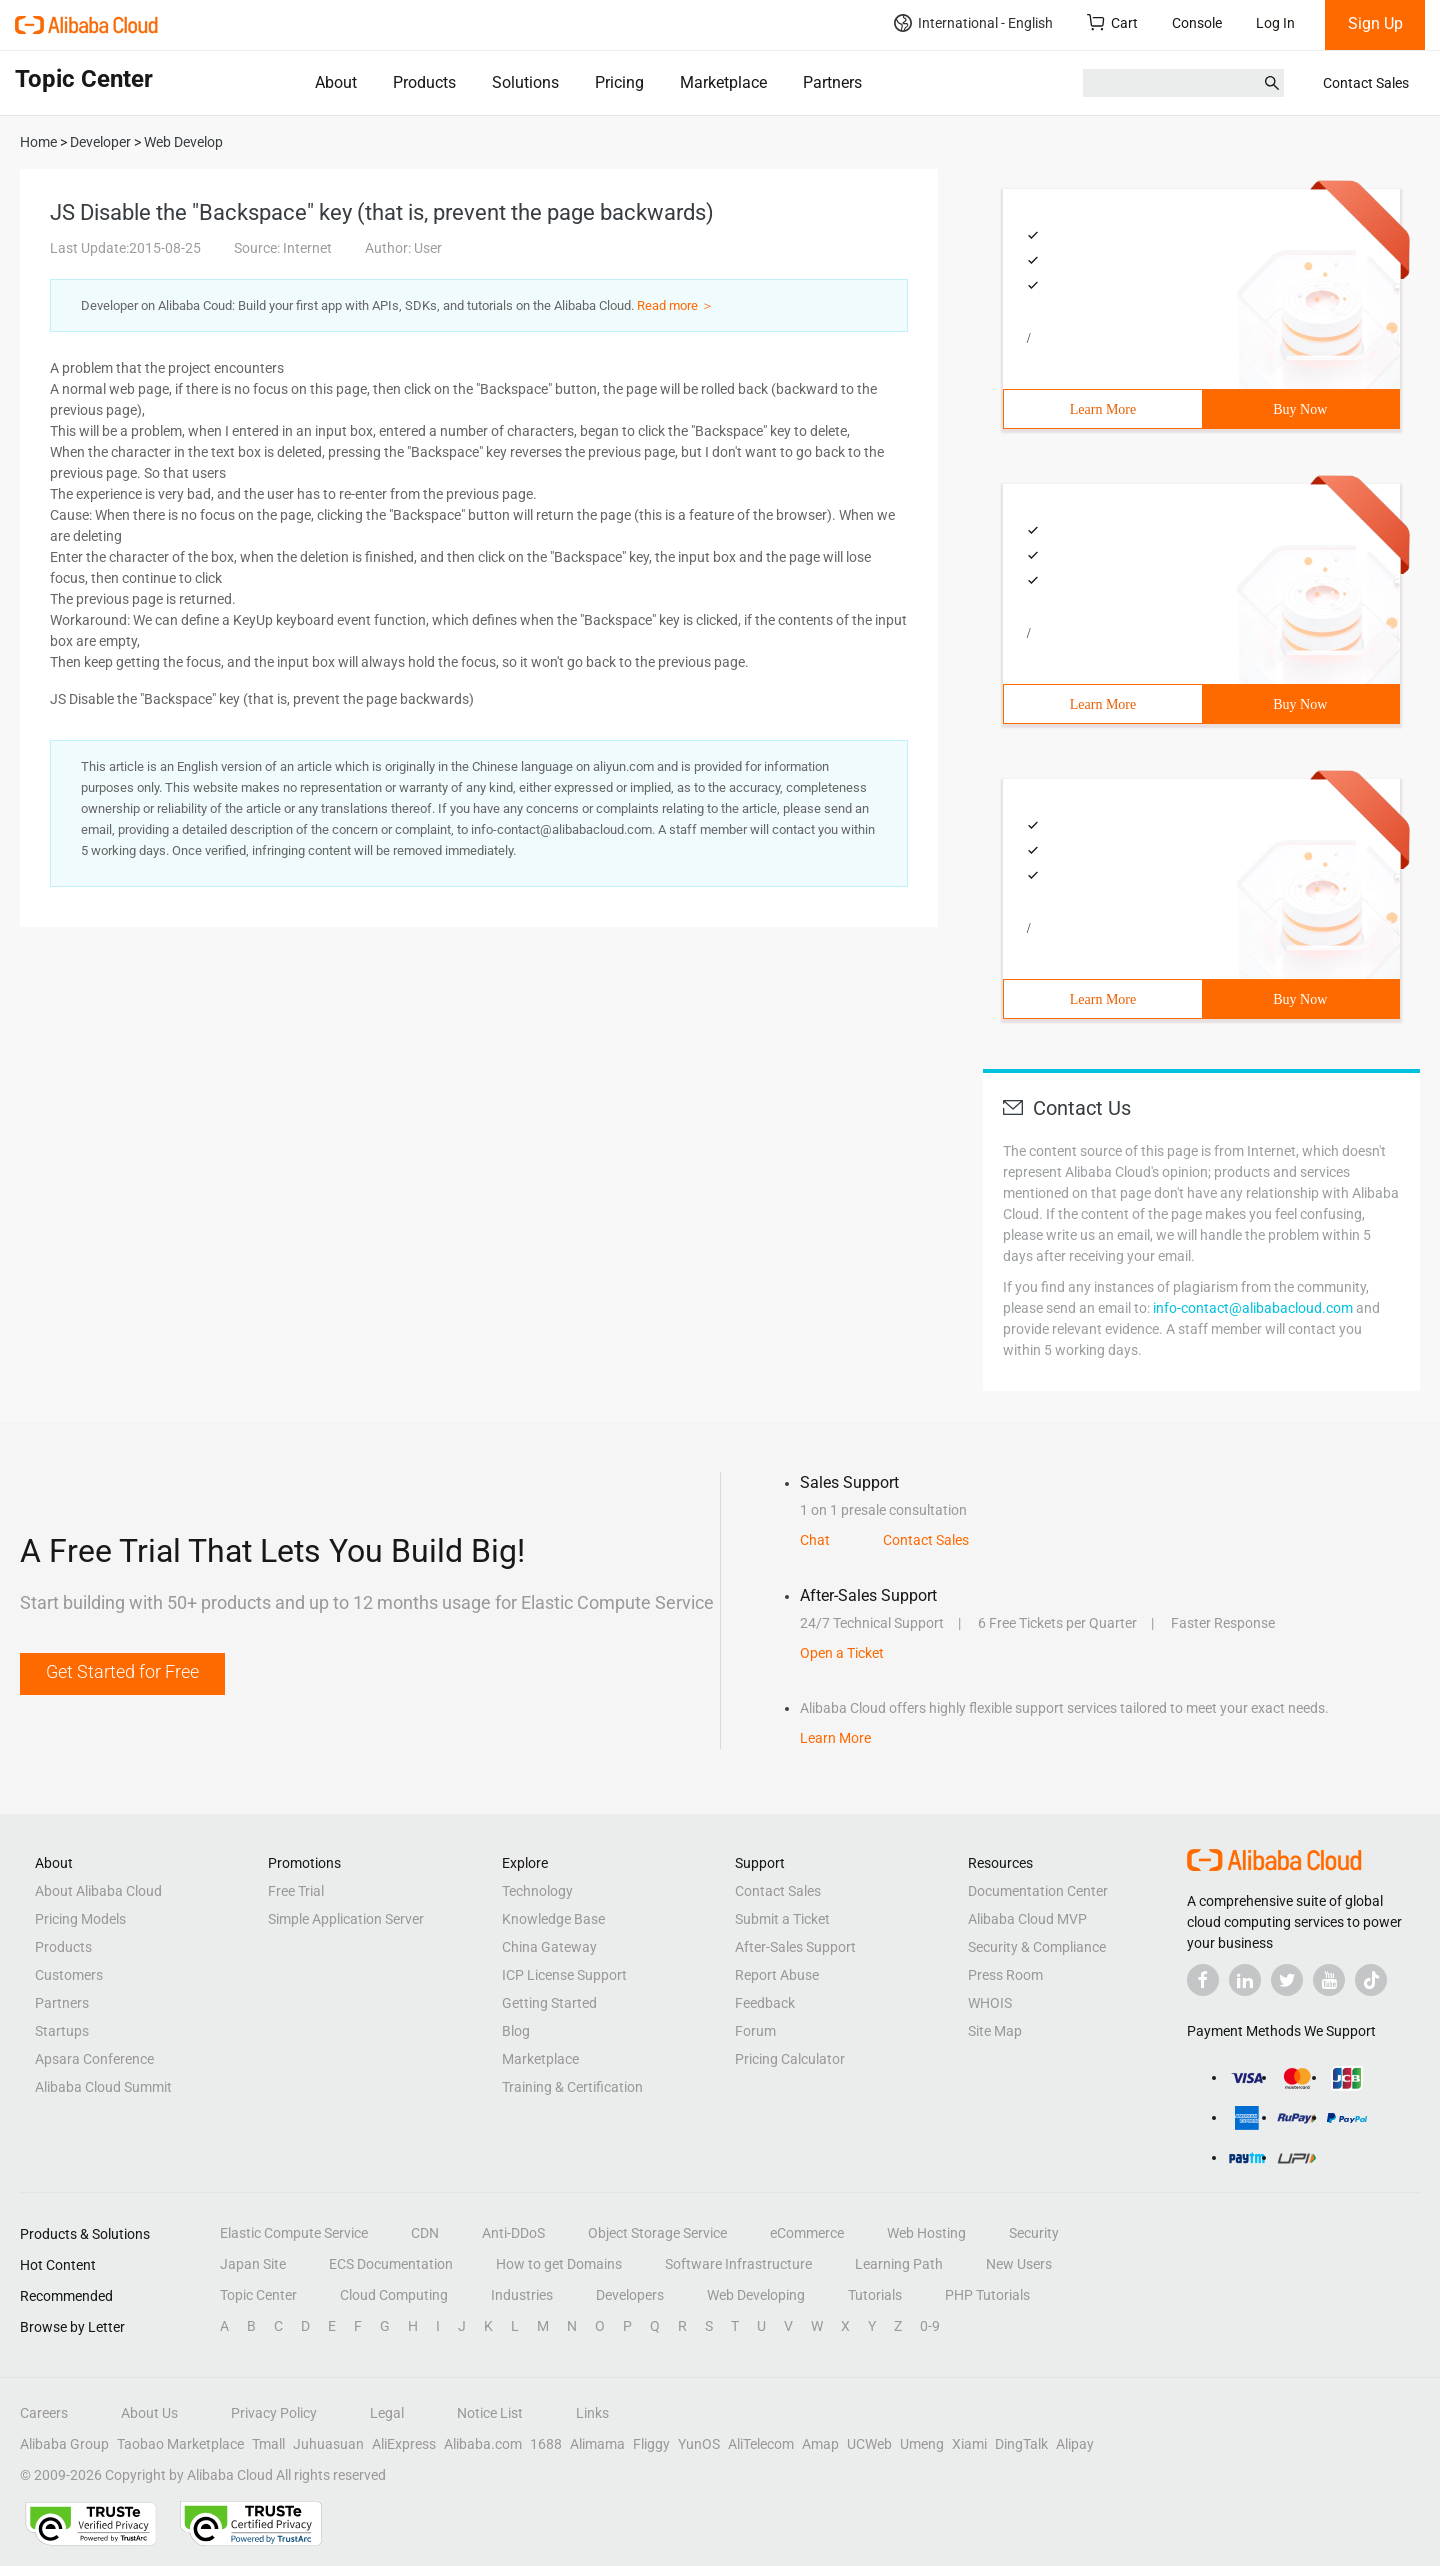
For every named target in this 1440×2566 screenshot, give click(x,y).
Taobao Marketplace (180, 2444)
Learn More (1103, 409)
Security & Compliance (1037, 1947)
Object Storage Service (657, 2233)
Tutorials (875, 2295)
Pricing (619, 82)
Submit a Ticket (782, 1919)
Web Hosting (926, 2233)
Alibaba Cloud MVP (1027, 1919)
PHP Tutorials (987, 2295)
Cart (1112, 22)
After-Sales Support (795, 1947)
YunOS (699, 2444)
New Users (1019, 2264)
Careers (44, 2413)
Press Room (1005, 1975)
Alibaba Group (64, 2444)
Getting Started (549, 2003)
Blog (516, 2031)
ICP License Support (564, 1975)
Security (1034, 2233)
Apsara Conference (94, 2059)
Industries (522, 2295)
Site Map (995, 2031)
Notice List (490, 2413)
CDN (425, 2233)
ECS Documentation (391, 2264)
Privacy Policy (274, 2413)
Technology (537, 1891)
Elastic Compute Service (294, 2233)
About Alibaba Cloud (98, 1891)
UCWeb (869, 2444)
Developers (630, 2295)
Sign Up (1375, 23)
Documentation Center (1038, 1891)
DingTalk (1021, 2444)
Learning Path (899, 2264)
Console (1197, 23)
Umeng (922, 2444)
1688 (546, 2444)
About (336, 82)
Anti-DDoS (513, 2233)
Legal (387, 2413)
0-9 (930, 2326)
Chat (815, 1540)
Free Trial (296, 1891)
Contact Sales (1366, 83)
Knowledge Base (553, 1919)
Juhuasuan (328, 2444)
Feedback (765, 2003)
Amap (820, 2444)
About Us (149, 2413)
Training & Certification (572, 2087)
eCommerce (807, 2233)
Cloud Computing (394, 2295)
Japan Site (253, 2264)
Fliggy (651, 2444)
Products (424, 82)
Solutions (525, 82)
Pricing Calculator (790, 2059)
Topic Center (258, 2295)
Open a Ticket (842, 1653)
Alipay (1075, 2444)
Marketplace (723, 82)
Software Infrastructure (738, 2264)
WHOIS (990, 2003)
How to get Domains (559, 2264)
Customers (69, 1975)
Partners (832, 82)
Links (592, 2413)
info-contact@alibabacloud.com (1253, 1308)
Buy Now (1300, 409)
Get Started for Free (122, 1671)
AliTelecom (761, 2444)
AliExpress (404, 2444)
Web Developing (756, 2295)
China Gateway (549, 1947)
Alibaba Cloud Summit (103, 2087)
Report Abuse (777, 1975)
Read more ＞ (675, 305)
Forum (755, 2031)
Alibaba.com (483, 2444)
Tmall (268, 2444)
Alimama (597, 2444)
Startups (62, 2031)
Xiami (969, 2444)
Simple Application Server (346, 1919)
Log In (1275, 23)
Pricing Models (80, 1919)
